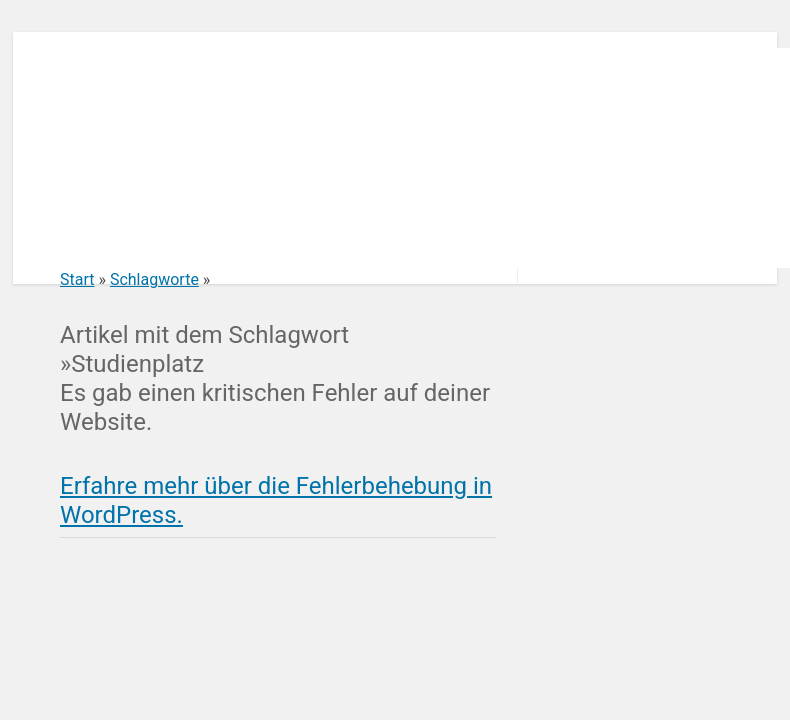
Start (77, 279)
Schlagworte (154, 279)
